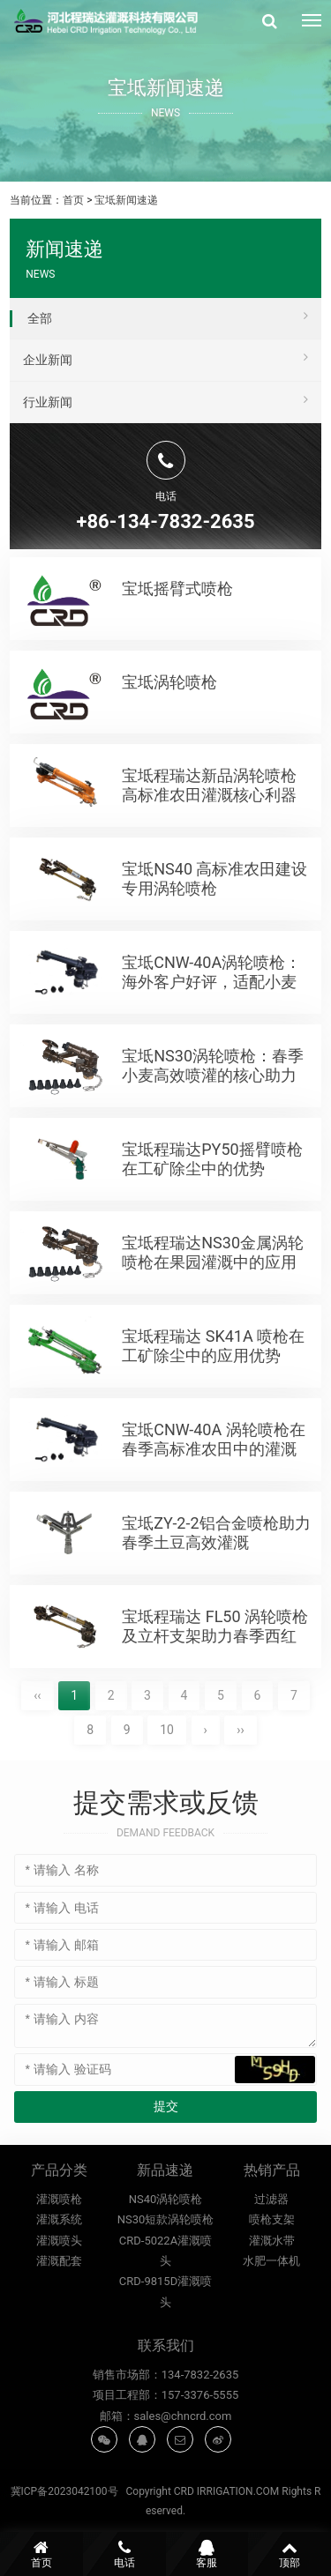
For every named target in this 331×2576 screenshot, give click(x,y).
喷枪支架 (272, 2290)
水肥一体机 (271, 2332)
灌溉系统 (59, 2290)
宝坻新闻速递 (126, 200)
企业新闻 (165, 357)
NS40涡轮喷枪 (166, 2296)
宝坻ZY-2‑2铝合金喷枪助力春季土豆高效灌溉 (216, 1585)
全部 (167, 315)
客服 (207, 2554)
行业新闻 (165, 399)
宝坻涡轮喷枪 (169, 734)
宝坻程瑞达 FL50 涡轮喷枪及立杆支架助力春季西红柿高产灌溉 (215, 1687)
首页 (73, 200)
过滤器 (271, 2269)
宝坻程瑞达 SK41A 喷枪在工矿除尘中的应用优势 (213, 1398)
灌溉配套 (59, 2332)
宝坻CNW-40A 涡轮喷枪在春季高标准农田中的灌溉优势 (213, 1501)
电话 (124, 2554)
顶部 (289, 2554)
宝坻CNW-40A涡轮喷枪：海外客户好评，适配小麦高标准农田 (211, 1033)
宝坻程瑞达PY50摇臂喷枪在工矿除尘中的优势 (212, 1211)
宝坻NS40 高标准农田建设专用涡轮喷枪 (214, 930)
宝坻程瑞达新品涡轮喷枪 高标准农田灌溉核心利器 (209, 837)
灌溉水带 (272, 2311)
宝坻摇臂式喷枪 (177, 588)
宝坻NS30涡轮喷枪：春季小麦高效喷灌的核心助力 (213, 1117)
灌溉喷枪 (59, 2269)
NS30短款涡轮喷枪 (165, 2316)
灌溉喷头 (59, 2311)
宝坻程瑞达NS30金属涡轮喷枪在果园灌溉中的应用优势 (213, 1314)
